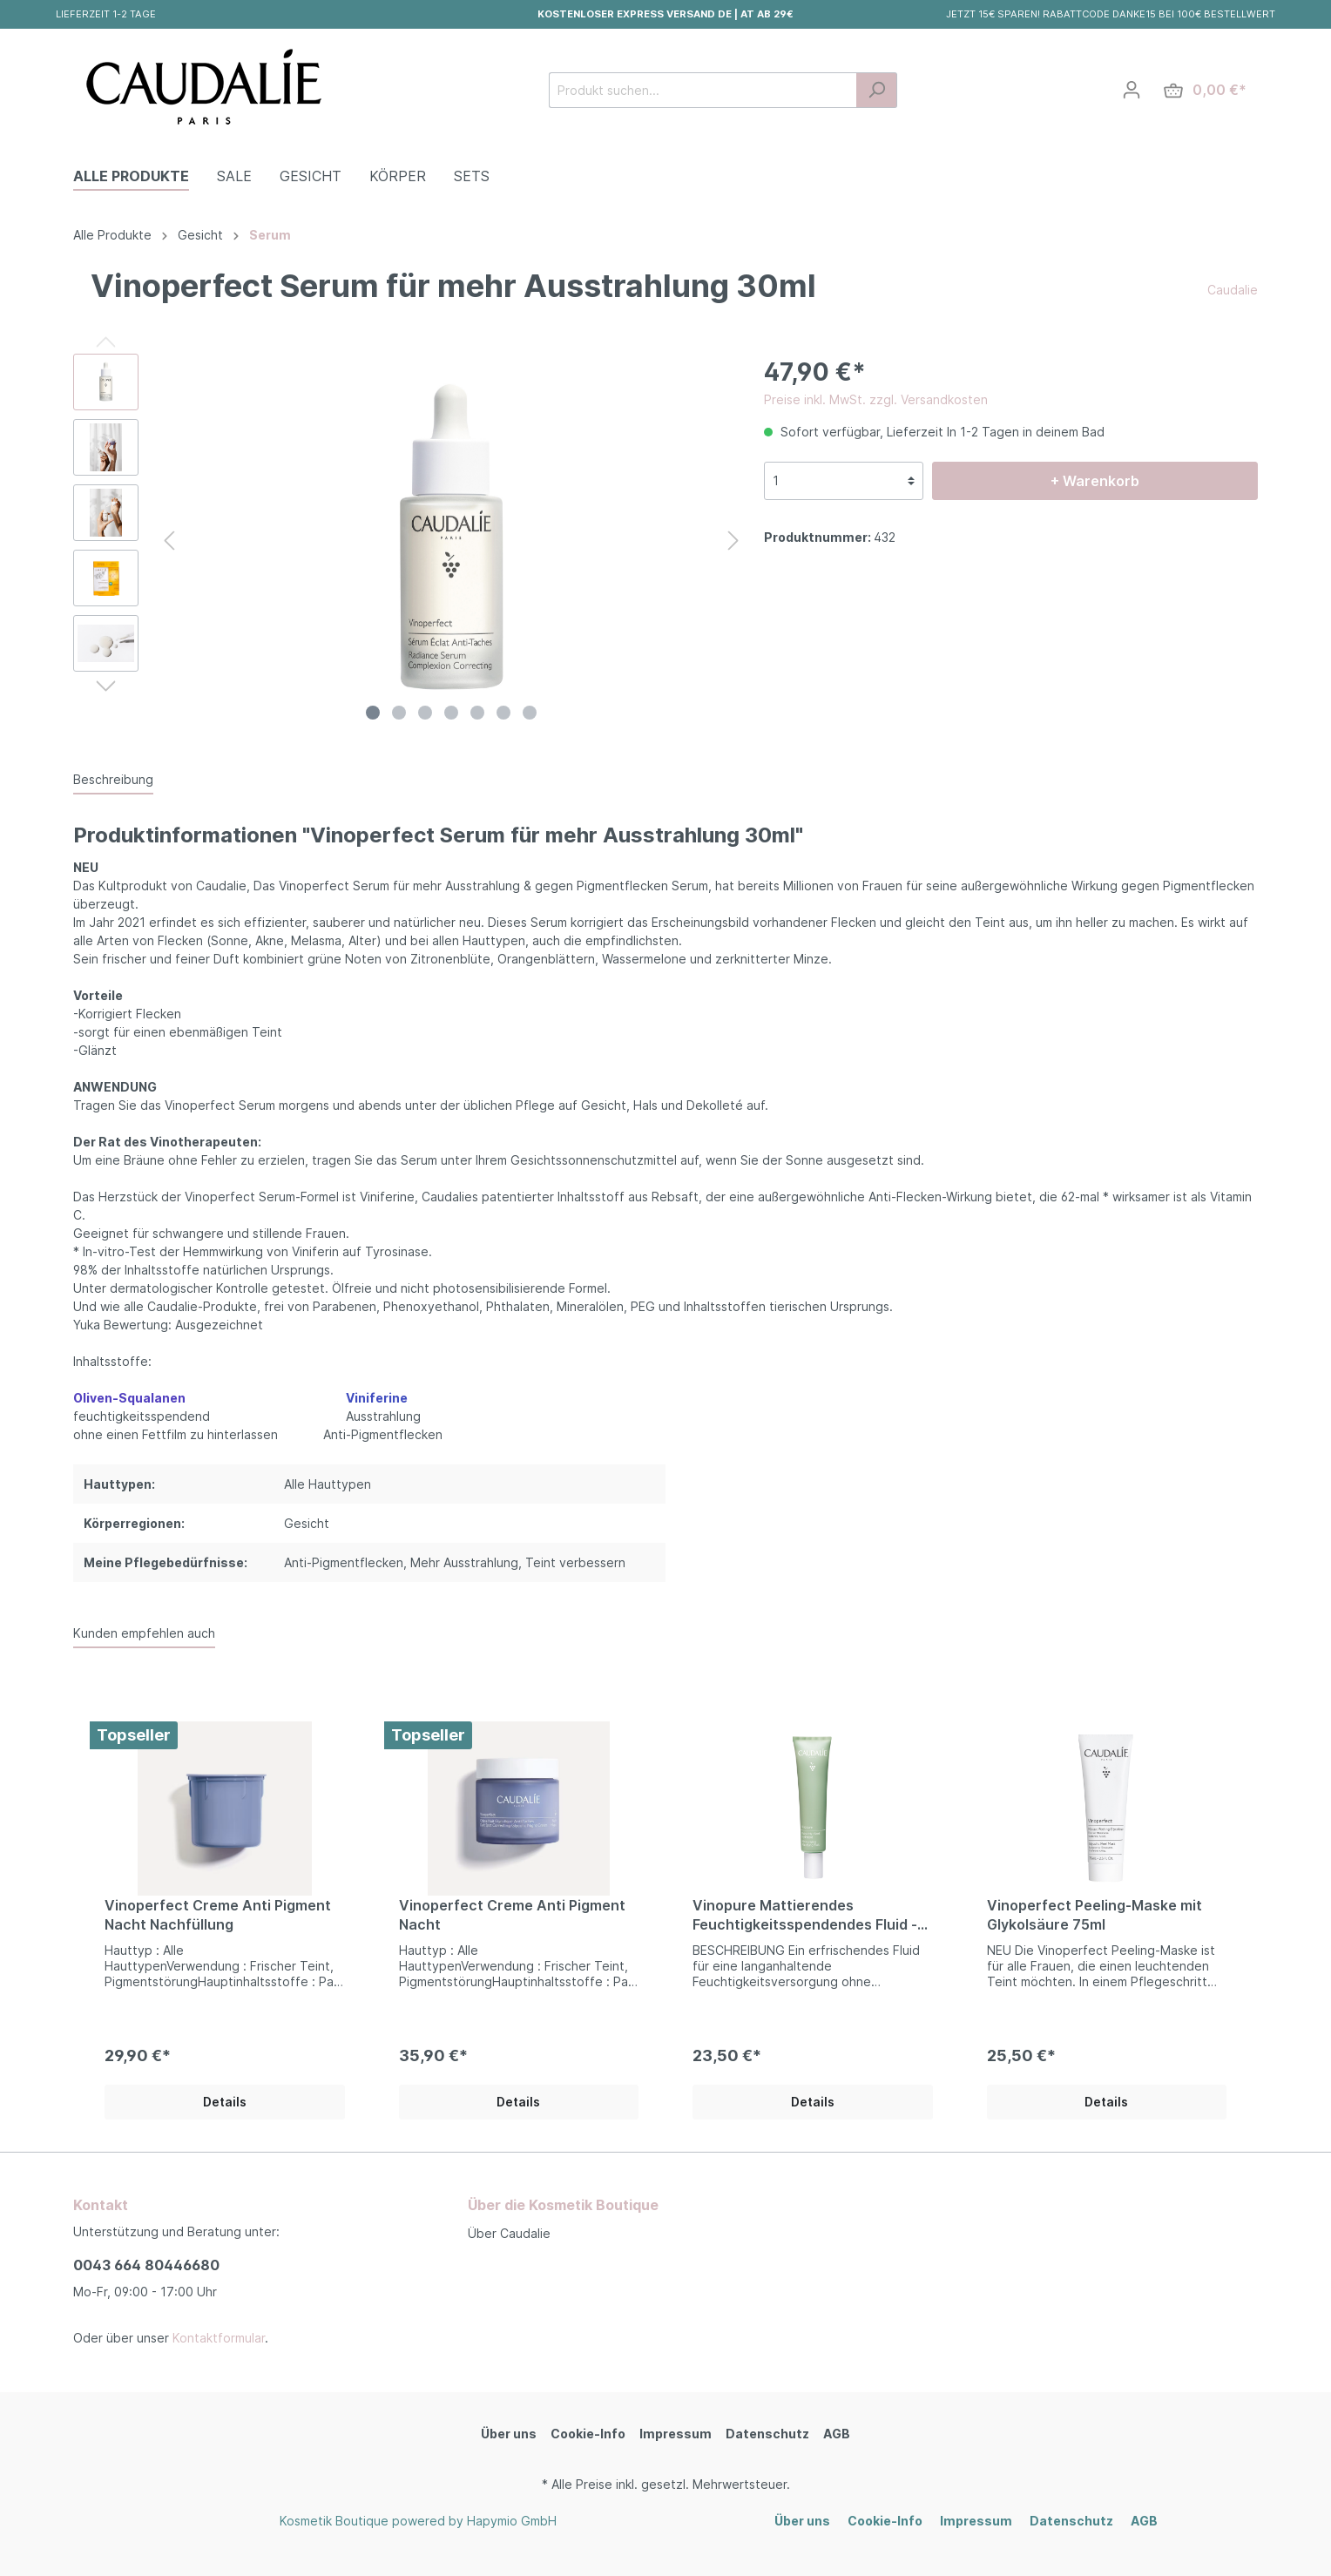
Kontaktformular (218, 2337)
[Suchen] (876, 90)
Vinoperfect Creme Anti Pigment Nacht (512, 1915)
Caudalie (1232, 289)
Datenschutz (767, 2433)
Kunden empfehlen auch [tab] (144, 1633)
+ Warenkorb (1095, 481)
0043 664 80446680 (146, 2265)
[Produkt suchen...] (703, 90)
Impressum (675, 2433)
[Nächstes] (733, 540)
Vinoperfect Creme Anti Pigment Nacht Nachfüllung (218, 1915)
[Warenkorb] (1205, 90)
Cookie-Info (588, 2433)
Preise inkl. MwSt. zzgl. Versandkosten (876, 399)
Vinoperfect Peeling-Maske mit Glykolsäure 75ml (1094, 1915)
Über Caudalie (509, 2233)
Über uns (509, 2433)
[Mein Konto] (1131, 89)
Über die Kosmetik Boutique (563, 2205)
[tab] (113, 778)
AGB (836, 2433)
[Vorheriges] (169, 540)
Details (225, 2101)
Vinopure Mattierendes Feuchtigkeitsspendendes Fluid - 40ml (805, 1915)
